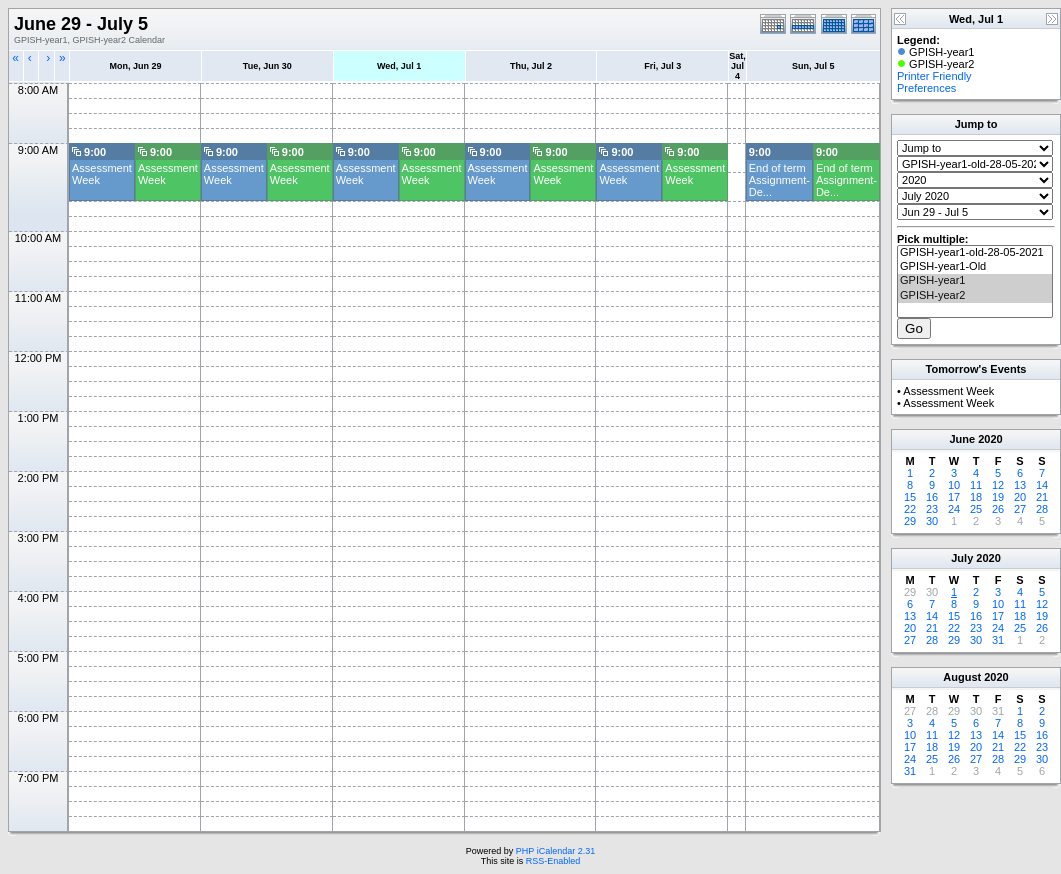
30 (932, 521)
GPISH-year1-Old (975, 267)
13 (1020, 485)
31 (998, 640)
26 (998, 509)
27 (1020, 509)
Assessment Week (948, 391)
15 (910, 497)
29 (910, 521)
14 (1042, 485)
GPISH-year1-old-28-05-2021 (975, 253)
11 (976, 485)
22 (910, 509)
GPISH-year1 (975, 281)
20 (1020, 497)
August (962, 677)
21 (1042, 497)
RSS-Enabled (553, 861)
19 (998, 497)
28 (1042, 509)
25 (976, 509)
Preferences (926, 88)
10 (954, 485)
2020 (990, 439)
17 (954, 497)
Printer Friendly (934, 76)
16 (932, 497)
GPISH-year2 (975, 296)
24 (954, 509)
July (962, 558)
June (962, 439)
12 (998, 485)
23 (932, 509)
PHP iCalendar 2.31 (555, 851)
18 (976, 497)
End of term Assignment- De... (779, 180)
